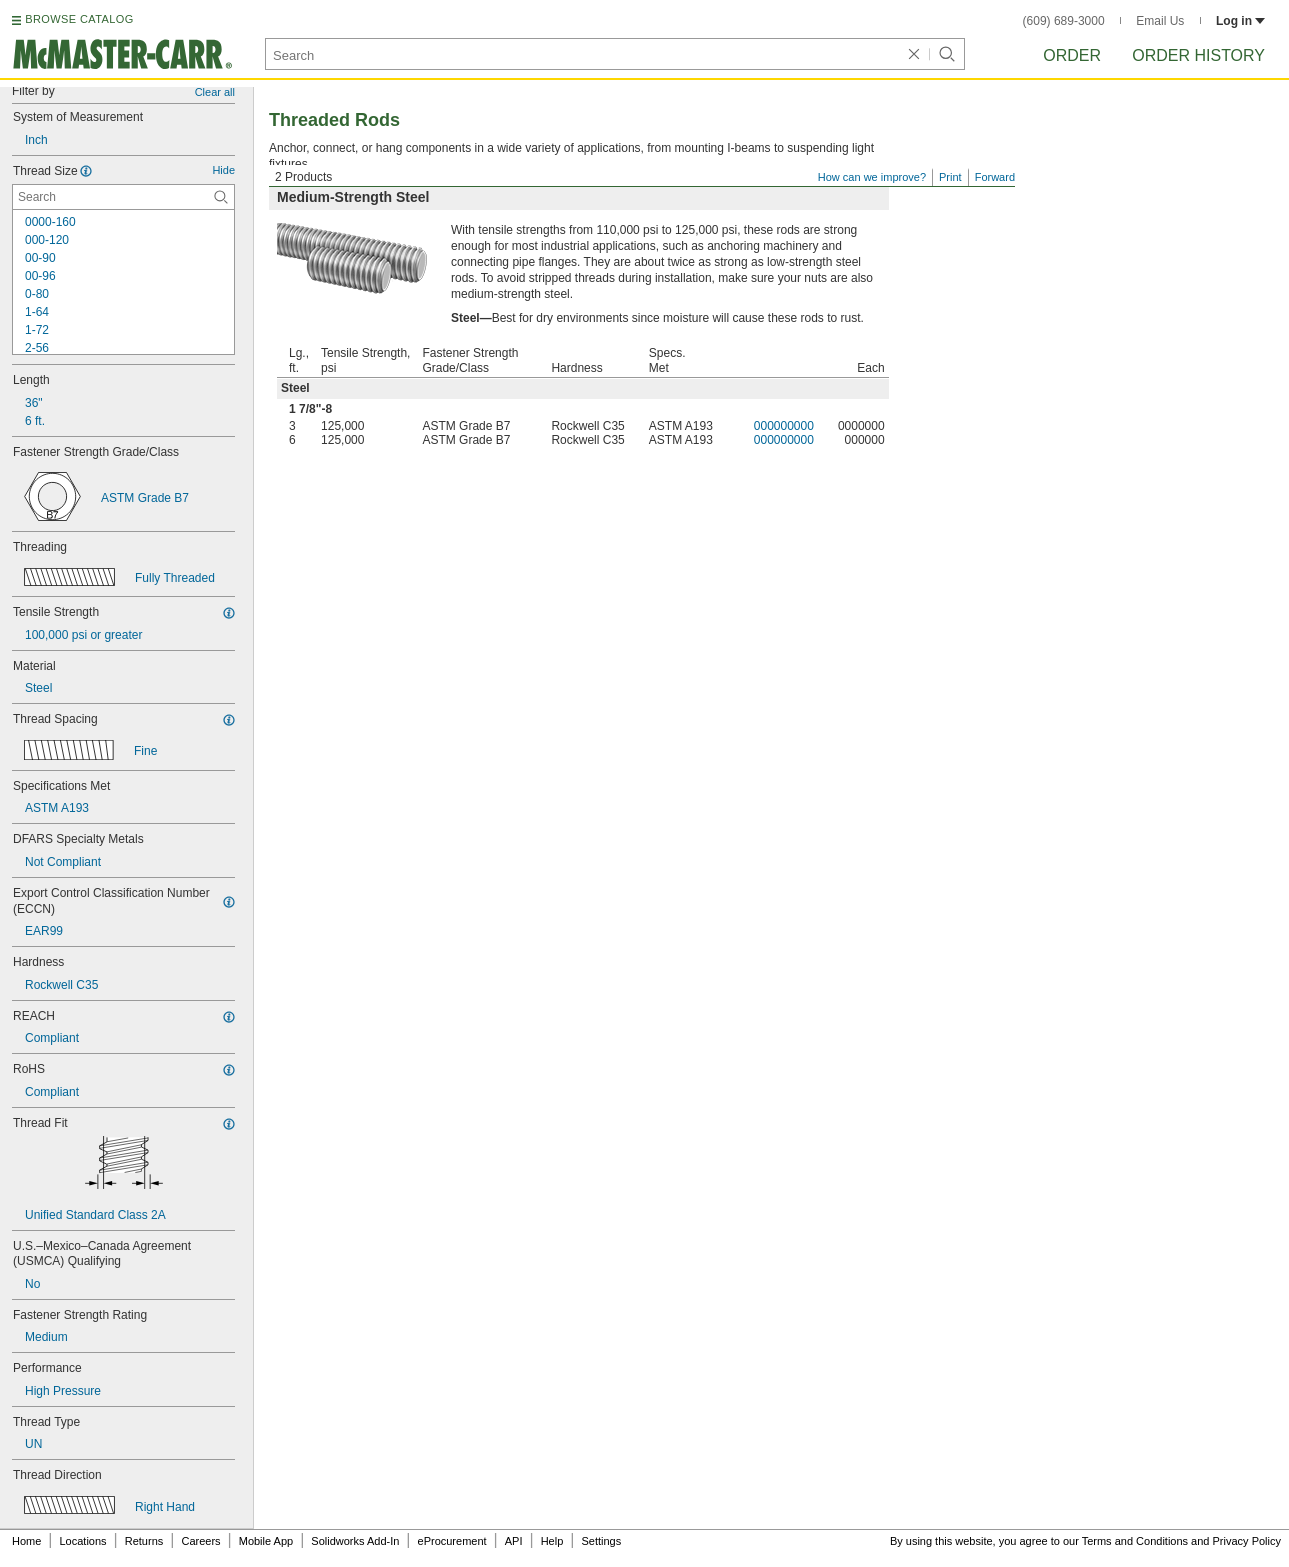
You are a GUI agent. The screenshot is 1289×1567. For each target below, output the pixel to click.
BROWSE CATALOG (79, 19)
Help (552, 1541)
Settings (601, 1541)
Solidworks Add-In (355, 1541)
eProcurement (452, 1541)
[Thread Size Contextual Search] (123, 197)
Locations (83, 1541)
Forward (995, 177)
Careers (200, 1541)
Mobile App (266, 1541)
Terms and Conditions (1135, 1541)
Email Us (1160, 21)
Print (950, 177)
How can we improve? (872, 177)
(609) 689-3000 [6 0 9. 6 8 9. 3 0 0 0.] (1064, 21)
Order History (1198, 55)
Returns (144, 1541)
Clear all (215, 92)
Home (26, 1541)
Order (1072, 55)
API (514, 1541)
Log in (1240, 21)
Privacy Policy (1247, 1541)
